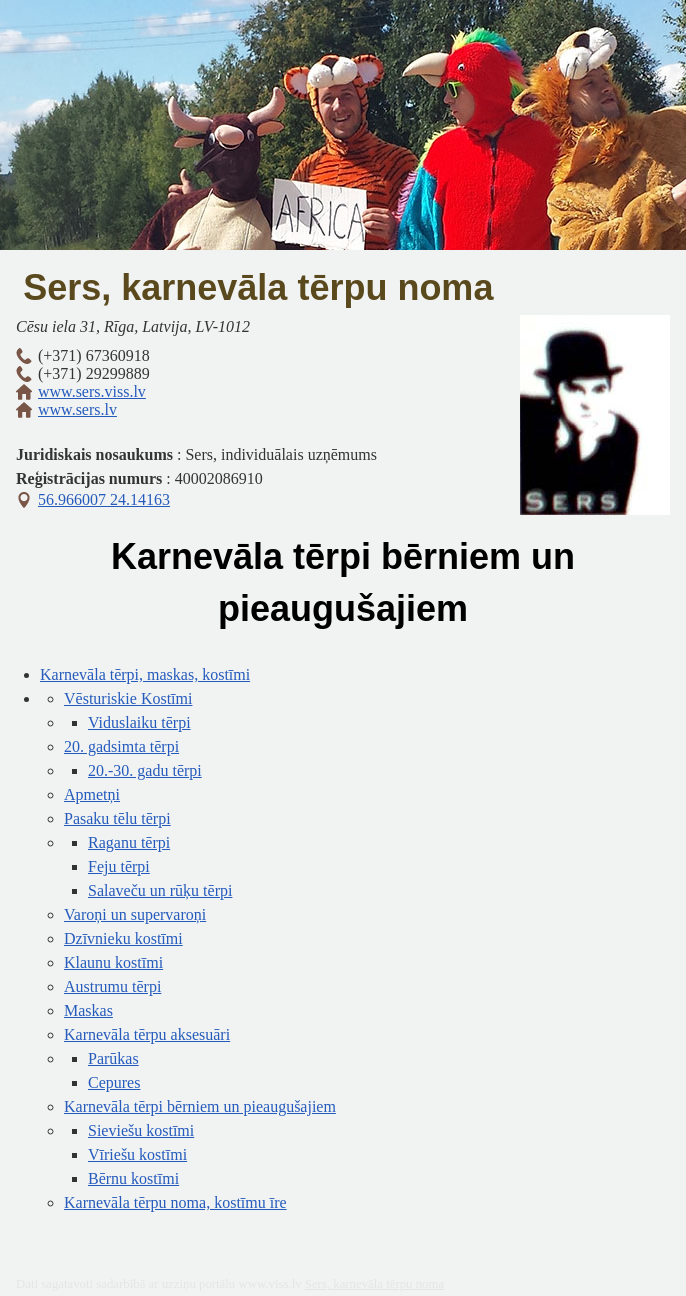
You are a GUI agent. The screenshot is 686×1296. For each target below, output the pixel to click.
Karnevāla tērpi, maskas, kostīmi (145, 674)
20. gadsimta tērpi (121, 746)
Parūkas (113, 1058)
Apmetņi (92, 794)
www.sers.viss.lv (92, 391)
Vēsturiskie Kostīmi (128, 698)
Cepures (114, 1082)
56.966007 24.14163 (104, 499)
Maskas (88, 1010)
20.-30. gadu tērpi (145, 770)
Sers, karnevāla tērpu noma (258, 287)
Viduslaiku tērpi (139, 722)
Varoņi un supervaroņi (135, 914)
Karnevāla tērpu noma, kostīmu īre (175, 1202)
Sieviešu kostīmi (141, 1130)
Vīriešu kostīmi (137, 1154)
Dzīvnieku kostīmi (123, 938)
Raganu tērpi (129, 842)
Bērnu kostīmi (133, 1178)
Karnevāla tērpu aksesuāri (147, 1034)
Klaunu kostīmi (113, 962)
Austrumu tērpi (112, 986)
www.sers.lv (77, 409)
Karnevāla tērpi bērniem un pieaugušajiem (200, 1106)
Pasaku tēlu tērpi (117, 818)
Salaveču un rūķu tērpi (160, 890)
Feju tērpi (119, 866)
